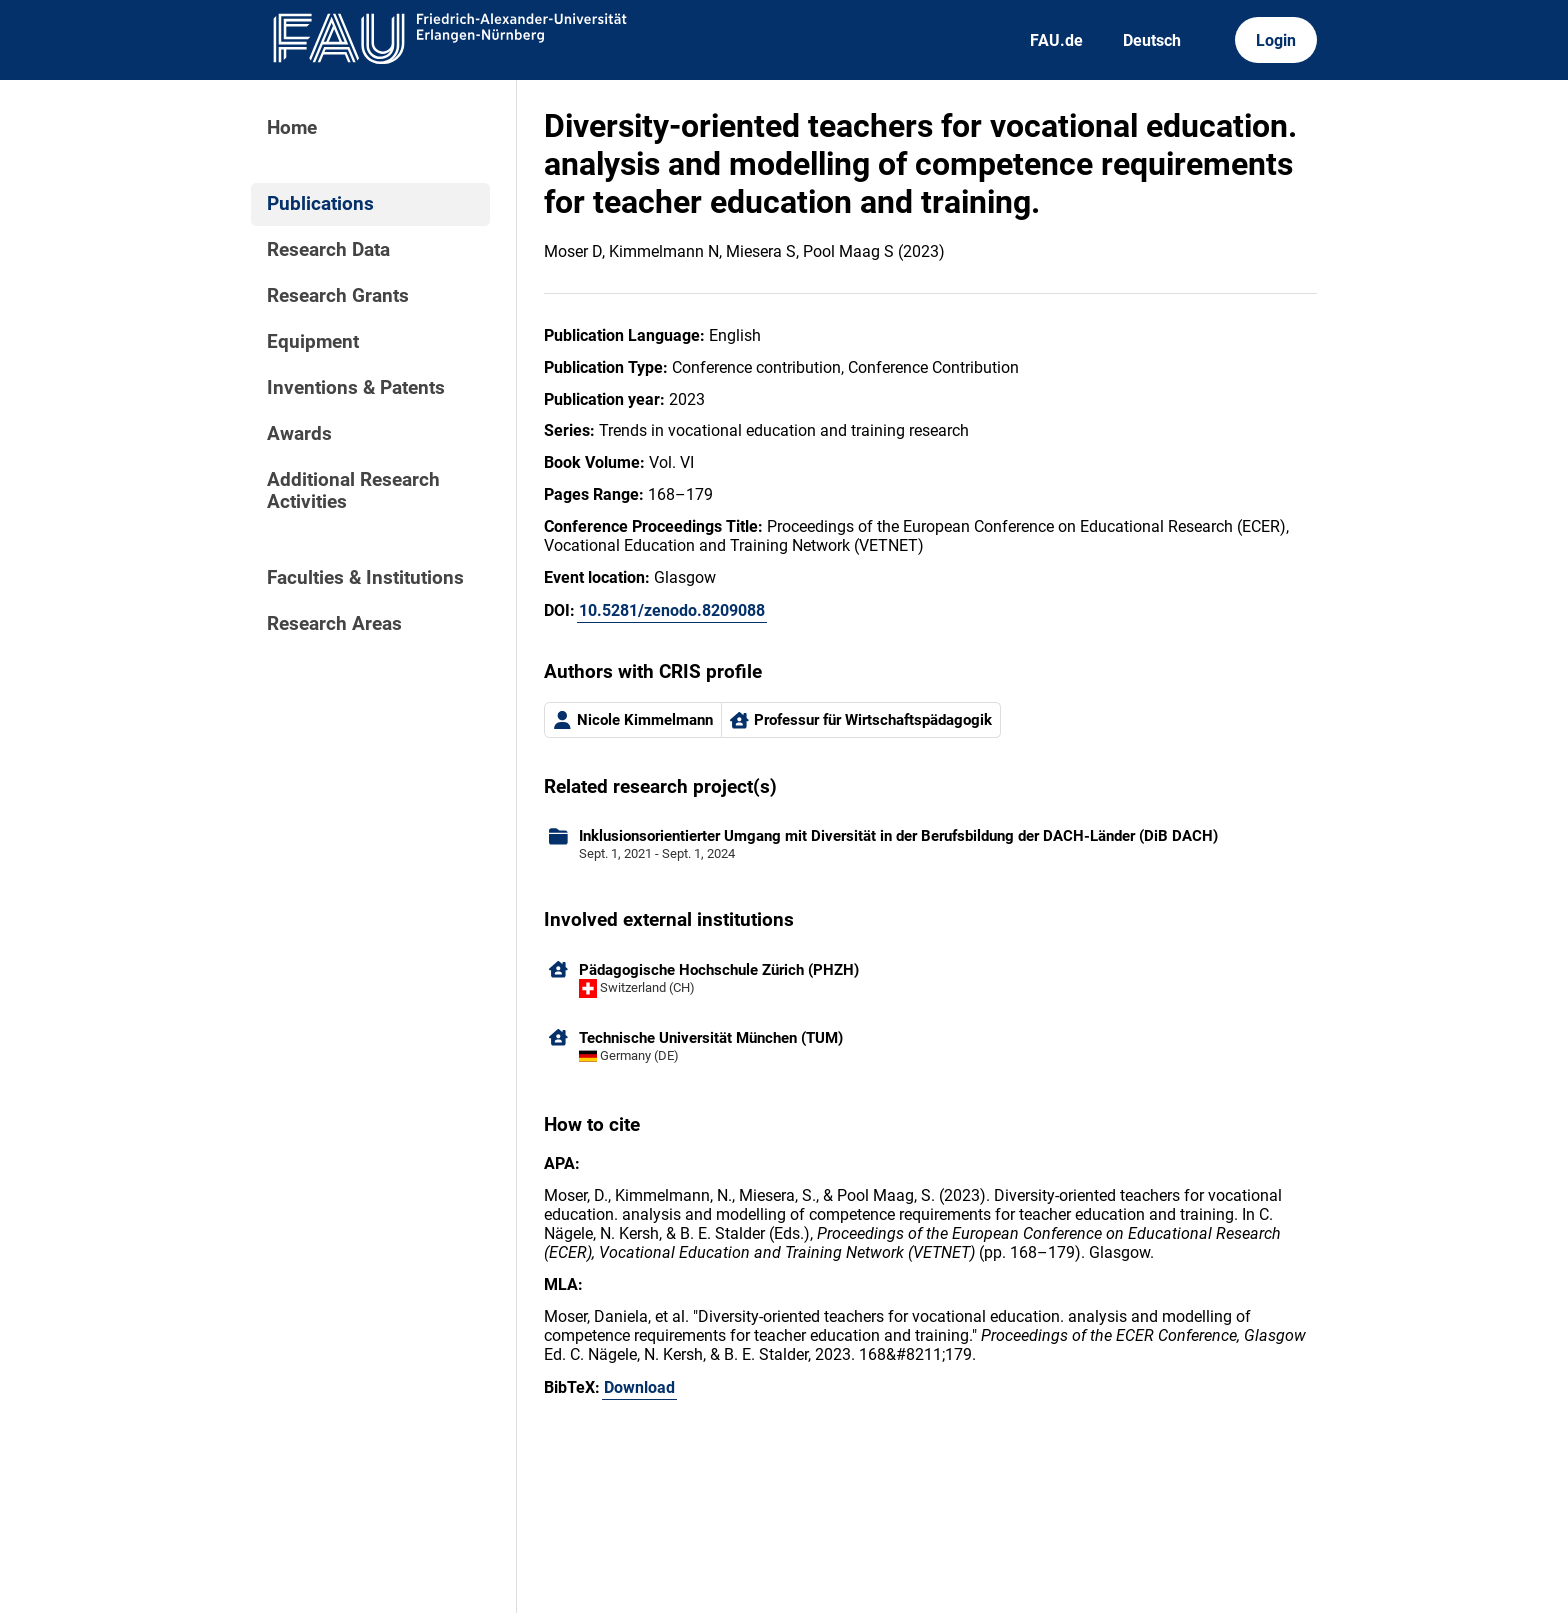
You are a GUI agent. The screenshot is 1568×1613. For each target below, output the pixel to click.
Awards (299, 434)
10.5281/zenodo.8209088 (672, 610)
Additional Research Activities (353, 491)
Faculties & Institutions (365, 578)
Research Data (328, 250)
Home (292, 128)
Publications (320, 204)
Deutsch (1152, 40)
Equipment (313, 342)
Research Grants (338, 296)
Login (1276, 40)
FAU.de (1056, 40)
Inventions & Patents (356, 388)
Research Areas (334, 624)
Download (639, 1387)
